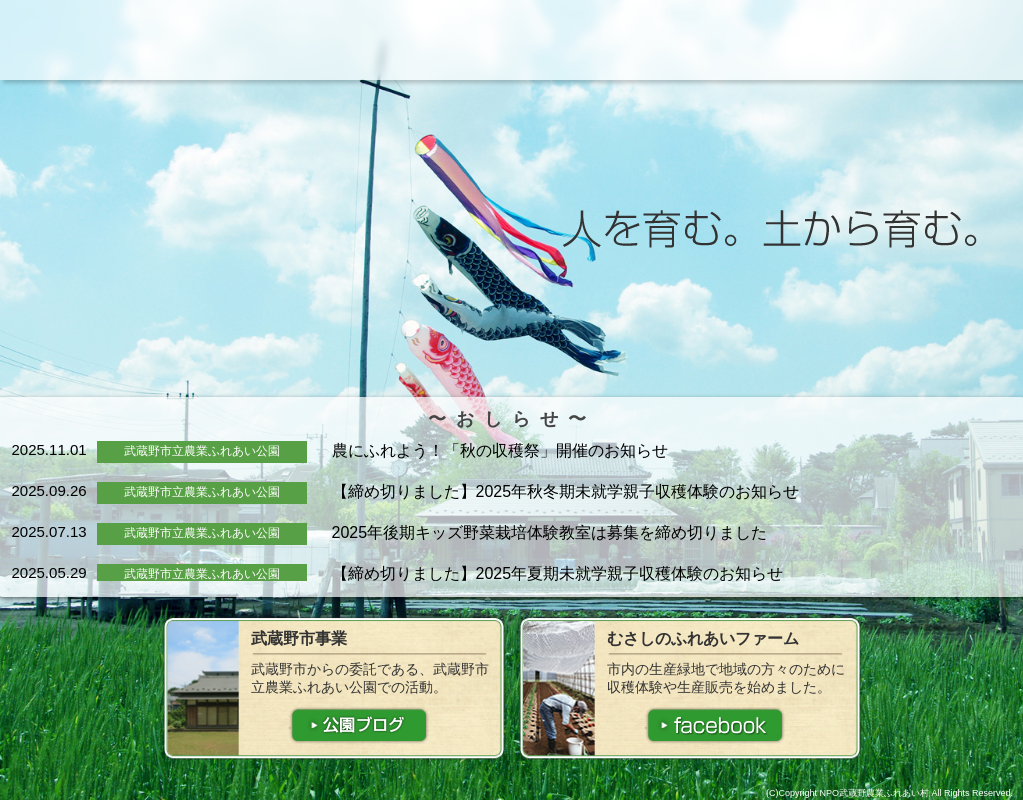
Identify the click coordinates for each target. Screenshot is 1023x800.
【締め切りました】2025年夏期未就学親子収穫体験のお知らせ (558, 573)
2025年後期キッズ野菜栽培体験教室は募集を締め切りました (550, 532)
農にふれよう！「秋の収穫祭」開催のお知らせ (500, 450)
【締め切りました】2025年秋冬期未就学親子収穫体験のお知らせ (566, 491)
